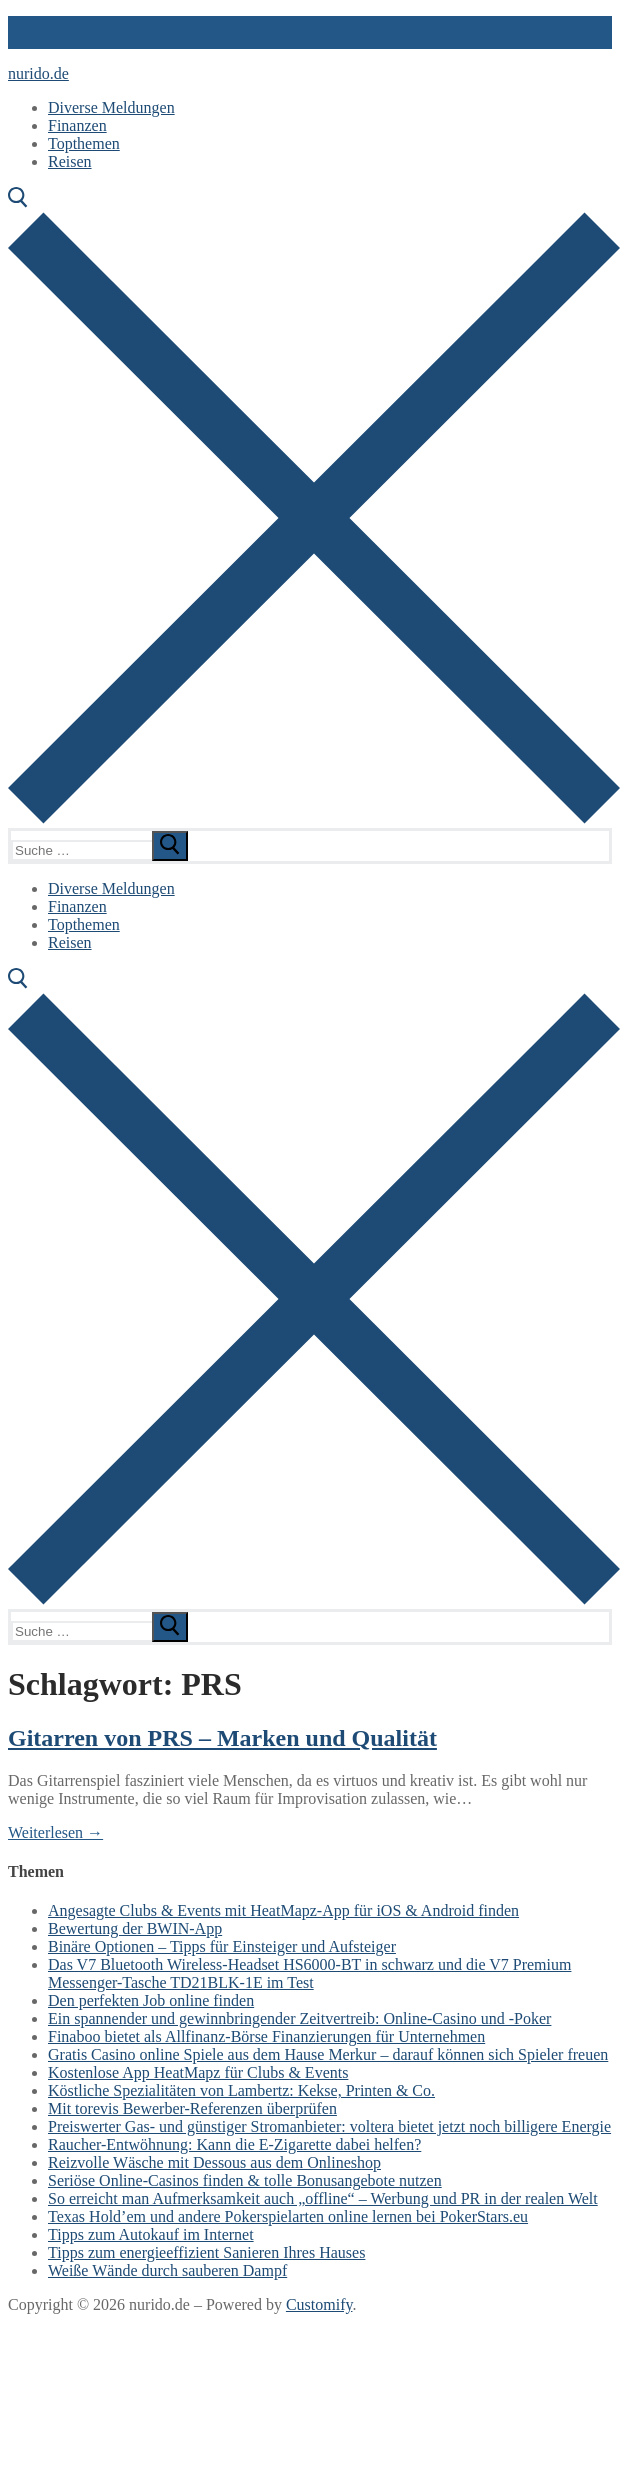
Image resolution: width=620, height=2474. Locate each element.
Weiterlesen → (55, 1832)
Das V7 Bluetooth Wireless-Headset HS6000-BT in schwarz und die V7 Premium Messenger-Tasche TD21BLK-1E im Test (309, 1973)
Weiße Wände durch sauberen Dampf (167, 2270)
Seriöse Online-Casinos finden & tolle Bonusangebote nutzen (245, 2180)
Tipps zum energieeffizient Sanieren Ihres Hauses (206, 2252)
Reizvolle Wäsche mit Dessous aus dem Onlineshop (214, 2162)
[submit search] (170, 846)
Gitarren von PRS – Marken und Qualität (222, 1738)
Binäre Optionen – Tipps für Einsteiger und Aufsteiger (222, 1946)
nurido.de (38, 73)
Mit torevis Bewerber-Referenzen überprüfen (192, 2108)
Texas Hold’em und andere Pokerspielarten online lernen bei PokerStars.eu (288, 2216)
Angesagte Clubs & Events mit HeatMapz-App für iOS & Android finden (283, 1910)
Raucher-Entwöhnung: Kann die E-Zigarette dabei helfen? (234, 2144)
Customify (319, 2304)
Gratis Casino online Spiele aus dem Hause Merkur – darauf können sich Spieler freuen (328, 2054)
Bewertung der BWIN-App (135, 1928)
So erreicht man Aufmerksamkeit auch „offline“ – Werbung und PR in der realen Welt (323, 2198)
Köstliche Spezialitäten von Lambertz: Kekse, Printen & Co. (241, 2090)
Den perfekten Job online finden (151, 2000)
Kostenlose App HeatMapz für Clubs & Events (198, 2072)
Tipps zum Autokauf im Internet (151, 2234)
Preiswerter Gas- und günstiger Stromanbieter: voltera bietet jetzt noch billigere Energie (329, 2126)
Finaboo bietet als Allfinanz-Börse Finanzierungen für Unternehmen (266, 2036)
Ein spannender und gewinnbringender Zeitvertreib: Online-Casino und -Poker (299, 2018)
